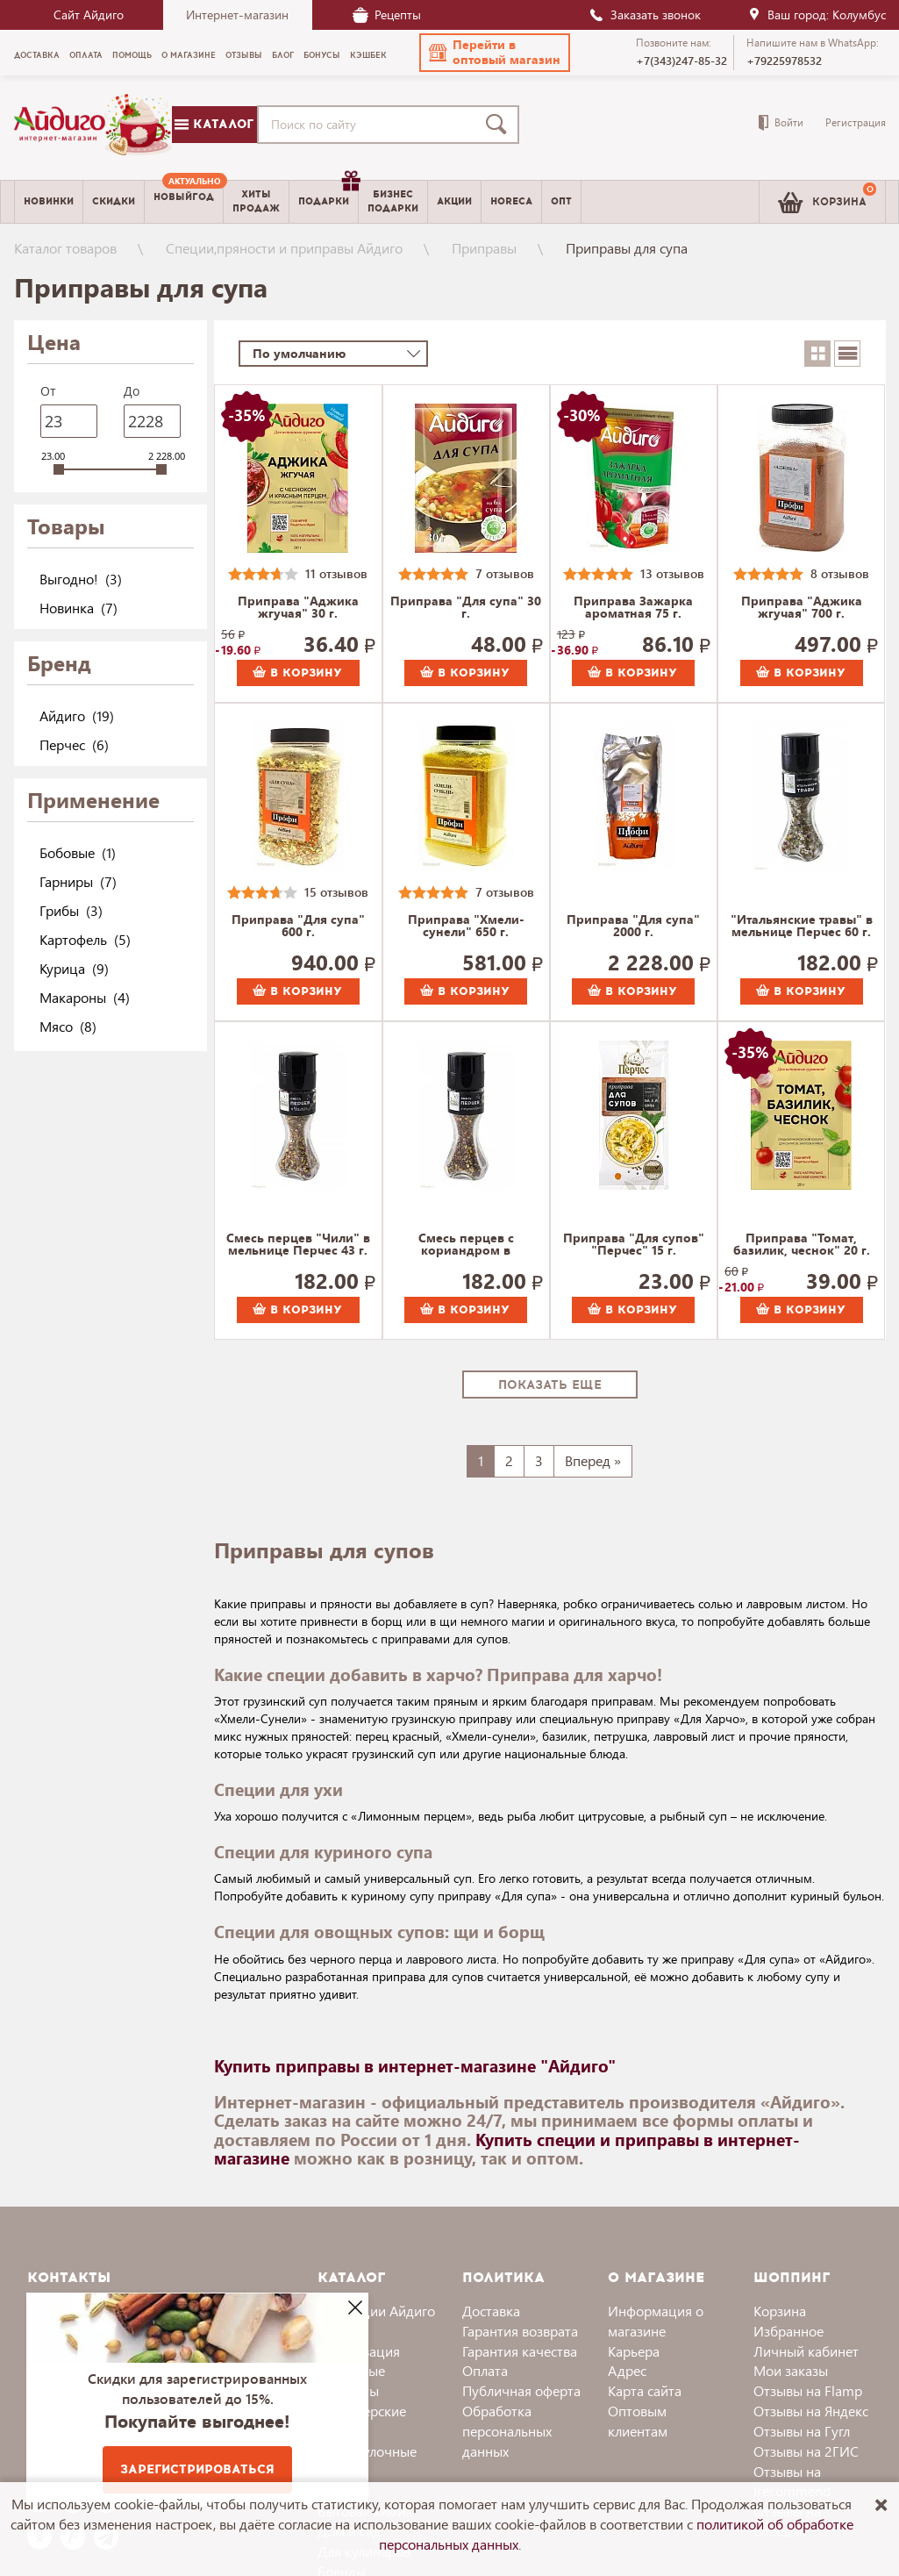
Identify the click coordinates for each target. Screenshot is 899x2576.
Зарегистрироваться (197, 2469)
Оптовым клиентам (637, 2420)
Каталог (214, 124)
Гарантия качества (519, 2351)
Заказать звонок (645, 14)
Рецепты (387, 14)
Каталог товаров (65, 248)
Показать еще (550, 1385)
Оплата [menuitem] (86, 55)
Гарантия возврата (520, 2331)
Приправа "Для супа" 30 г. (465, 608)
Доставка (491, 2310)
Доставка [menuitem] (37, 55)
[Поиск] (500, 124)
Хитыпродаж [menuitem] (256, 201)
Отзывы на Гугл (801, 2431)
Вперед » (593, 1460)
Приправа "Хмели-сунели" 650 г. (466, 926)
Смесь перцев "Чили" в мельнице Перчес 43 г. (298, 1245)
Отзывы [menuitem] (243, 55)
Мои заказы (790, 2370)
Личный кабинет (806, 2351)
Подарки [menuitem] (328, 195)
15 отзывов (336, 892)
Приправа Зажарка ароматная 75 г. (633, 608)
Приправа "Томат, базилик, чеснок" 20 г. (801, 1245)
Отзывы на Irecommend (792, 2481)
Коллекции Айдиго (376, 2310)
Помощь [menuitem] (132, 55)
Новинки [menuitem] (49, 201)
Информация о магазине (655, 2320)
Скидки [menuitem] (113, 201)
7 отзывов (504, 573)
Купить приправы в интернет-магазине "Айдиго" (415, 2065)
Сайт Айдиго (89, 14)
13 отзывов (672, 573)
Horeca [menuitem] (511, 201)
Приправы (484, 248)
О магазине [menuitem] (188, 55)
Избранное (788, 2331)
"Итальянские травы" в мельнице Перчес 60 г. (802, 926)
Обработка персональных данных (507, 2430)
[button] (494, 52)
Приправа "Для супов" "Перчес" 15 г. (633, 1245)
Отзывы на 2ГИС (806, 2451)
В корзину (297, 673)
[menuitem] (184, 202)
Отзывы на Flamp (807, 2390)
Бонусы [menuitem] (321, 55)
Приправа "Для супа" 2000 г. (633, 926)
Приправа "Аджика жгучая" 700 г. (801, 608)
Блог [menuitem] (283, 55)
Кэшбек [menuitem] (368, 55)
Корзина (779, 2310)
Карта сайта (644, 2390)
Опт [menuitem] (561, 201)
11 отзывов (336, 573)
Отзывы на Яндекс (810, 2410)
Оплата (485, 2370)
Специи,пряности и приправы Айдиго (284, 248)
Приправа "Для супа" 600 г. (298, 926)
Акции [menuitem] (454, 201)
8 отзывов (839, 573)
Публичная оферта (521, 2390)
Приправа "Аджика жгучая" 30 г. (298, 608)
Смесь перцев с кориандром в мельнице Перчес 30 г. (466, 1245)
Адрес (627, 2370)
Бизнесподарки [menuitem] (392, 201)
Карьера (634, 2351)
